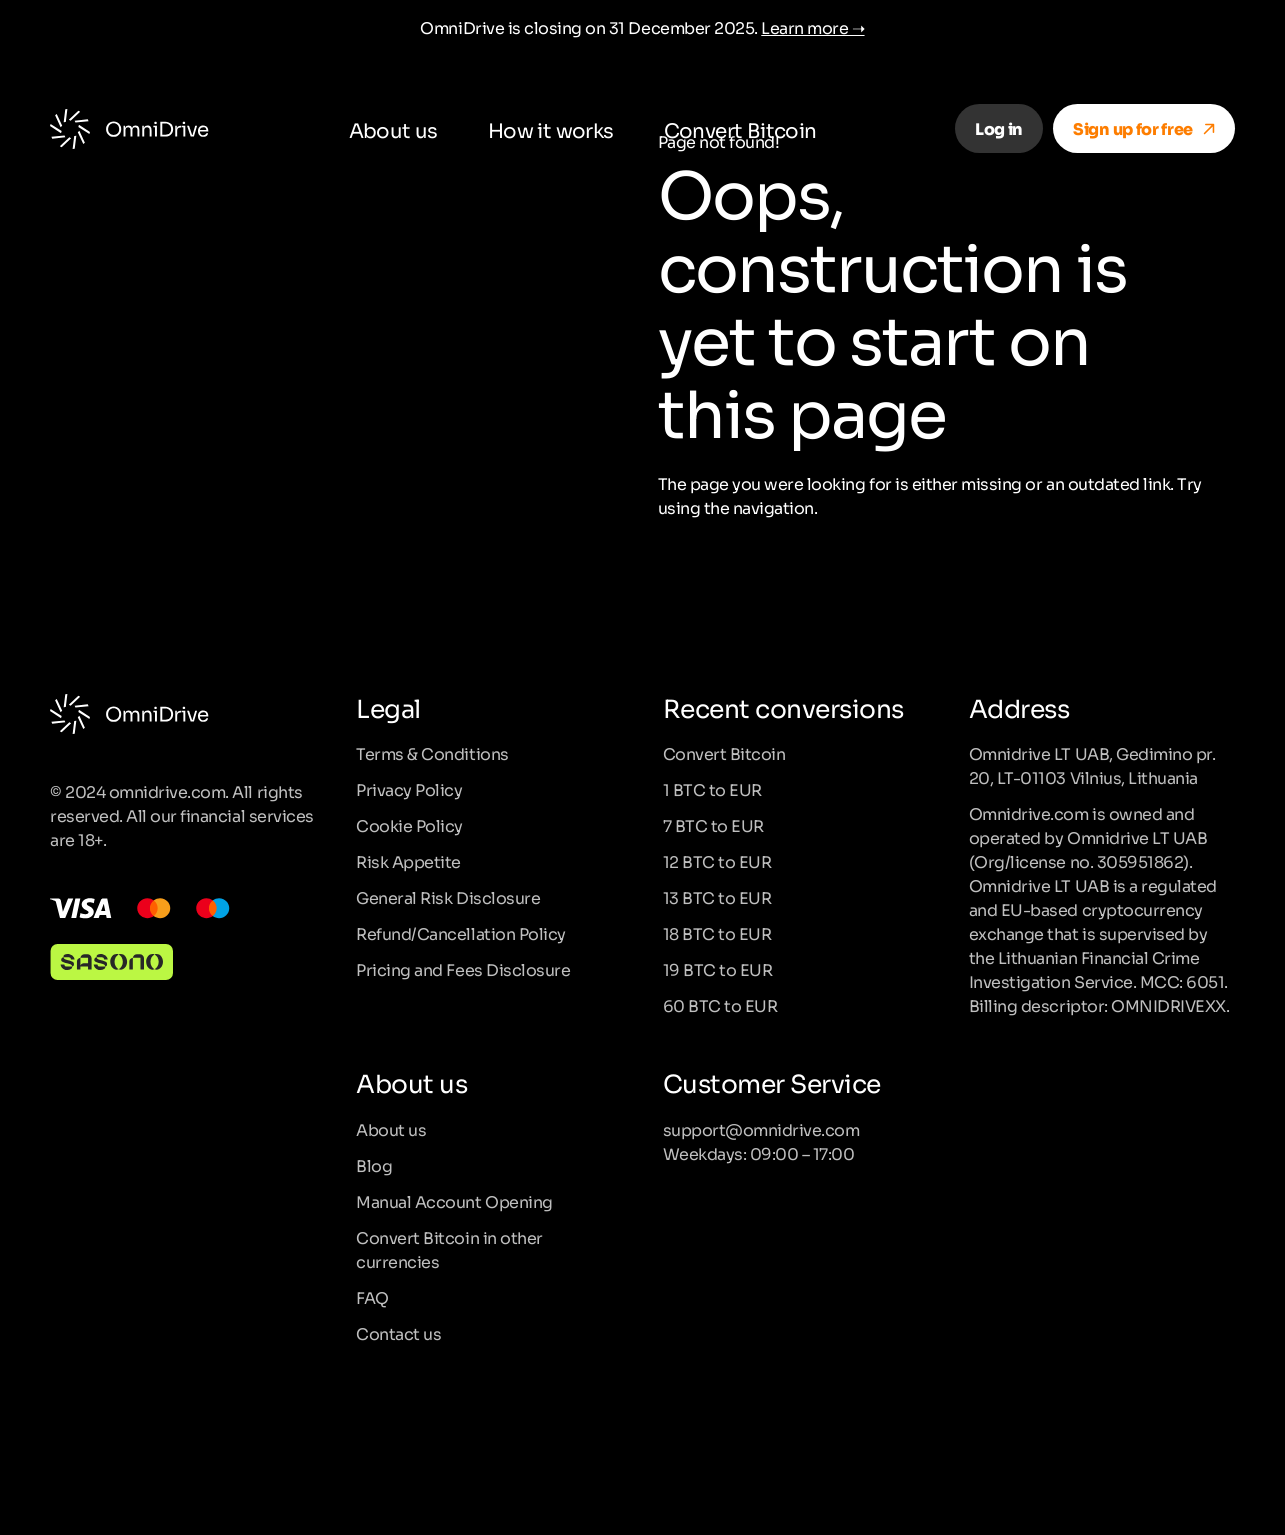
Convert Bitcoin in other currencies (449, 1249)
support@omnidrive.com (761, 1129)
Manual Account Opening (454, 1201)
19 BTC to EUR (718, 969)
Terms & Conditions (432, 753)
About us (393, 129)
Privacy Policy (409, 789)
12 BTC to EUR (717, 861)
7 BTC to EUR (713, 825)
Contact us (398, 1333)
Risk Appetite (408, 861)
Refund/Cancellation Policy (461, 933)
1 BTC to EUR (712, 789)
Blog (374, 1165)
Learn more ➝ (812, 27)
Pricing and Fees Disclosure (463, 969)
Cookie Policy (409, 825)
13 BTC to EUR (717, 897)
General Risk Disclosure (448, 897)
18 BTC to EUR (717, 933)
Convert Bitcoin (740, 129)
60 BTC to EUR (720, 1005)
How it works (551, 129)
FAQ (372, 1297)
